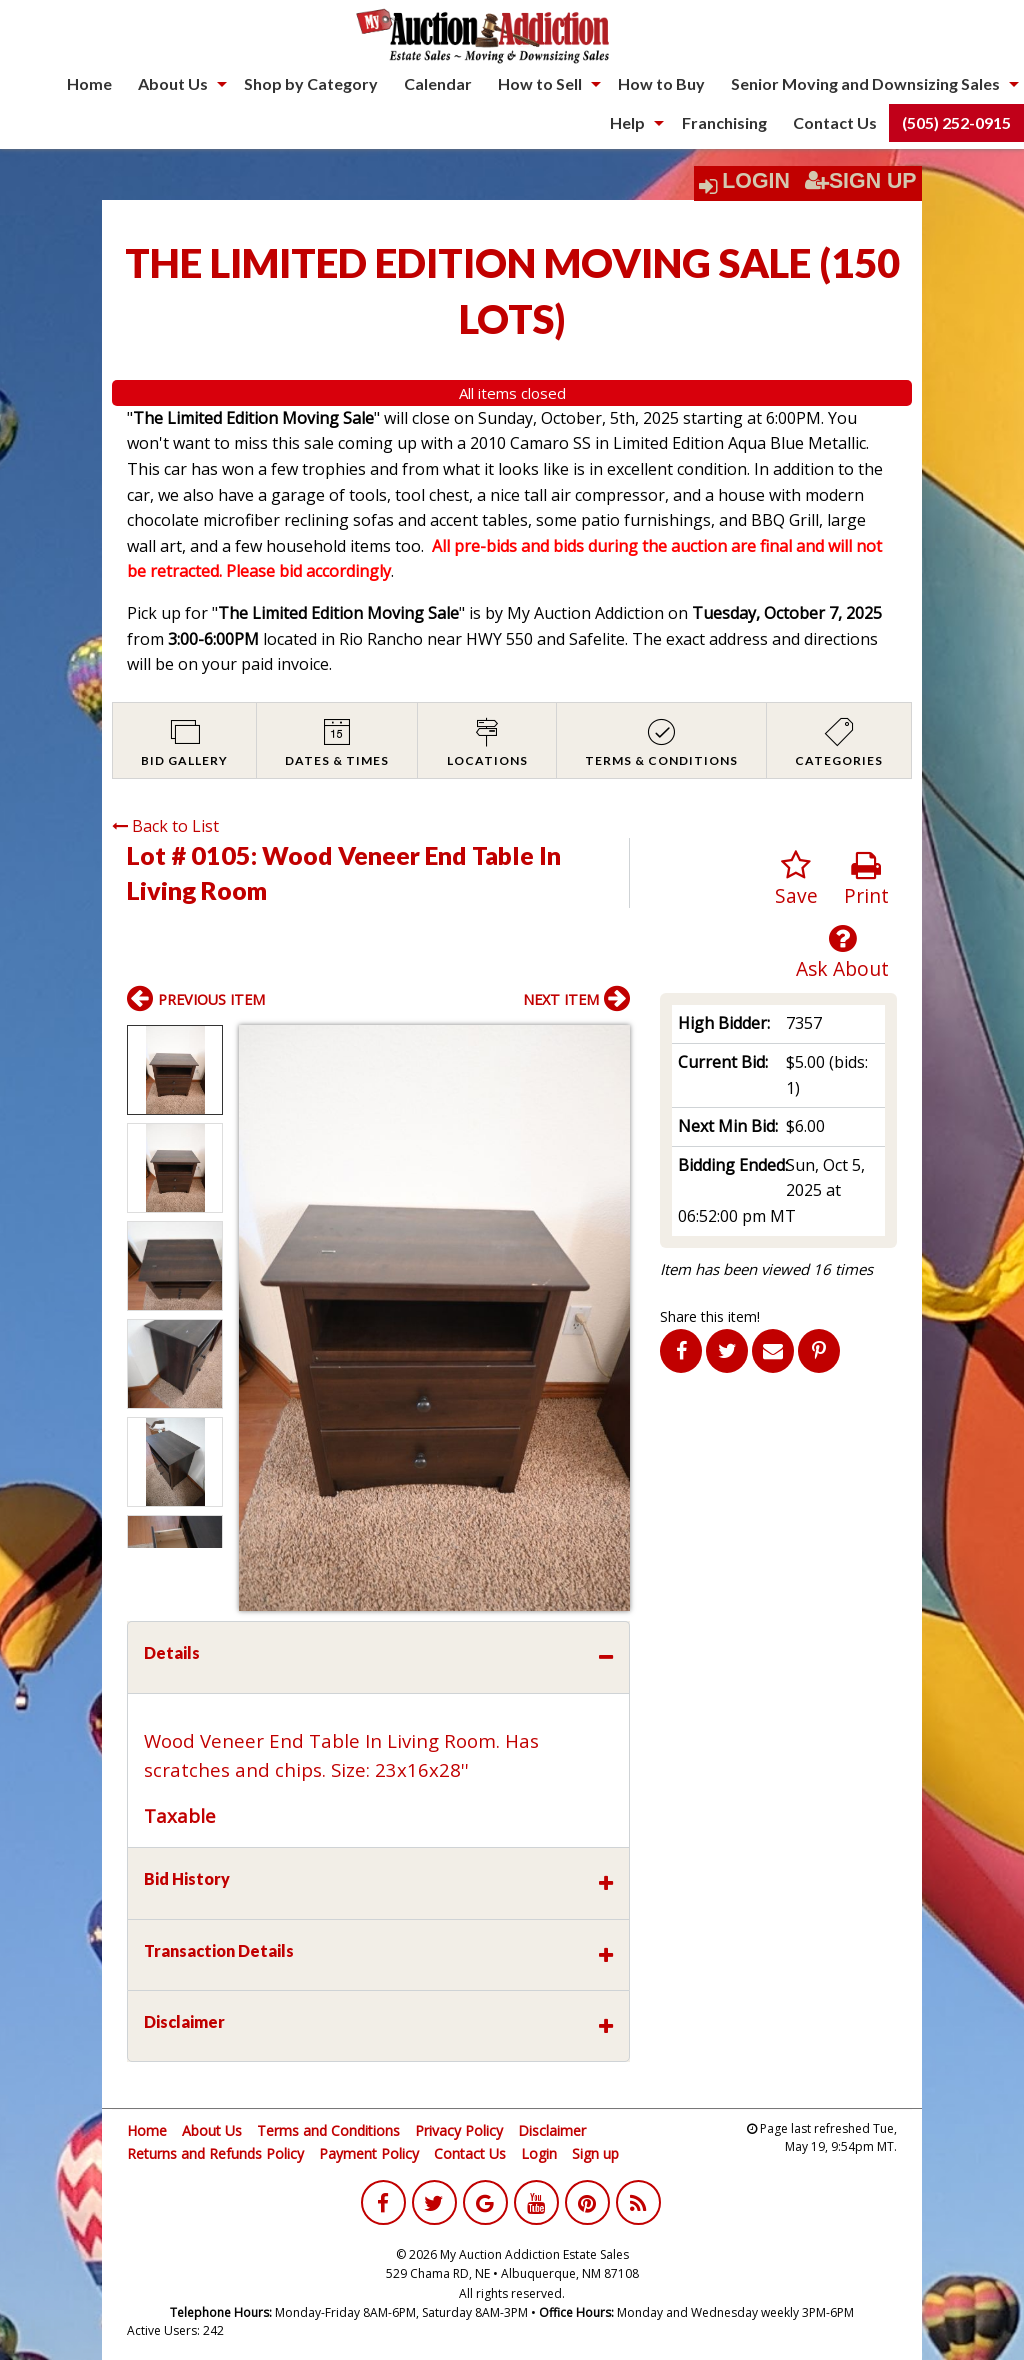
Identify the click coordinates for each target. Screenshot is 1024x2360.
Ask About (842, 952)
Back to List (165, 826)
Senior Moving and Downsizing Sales (865, 83)
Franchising (724, 122)
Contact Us (835, 122)
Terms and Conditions (328, 2130)
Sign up (595, 2153)
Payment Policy (369, 2153)
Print (866, 879)
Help (627, 122)
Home (89, 83)
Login (756, 181)
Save (796, 879)
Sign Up (861, 181)
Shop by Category (311, 83)
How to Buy (661, 83)
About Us (173, 83)
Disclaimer (552, 2130)
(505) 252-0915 (956, 122)
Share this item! (710, 1316)
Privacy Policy (459, 2130)
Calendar (438, 83)
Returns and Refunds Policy (215, 2153)
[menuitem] (89, 84)
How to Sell (540, 83)
